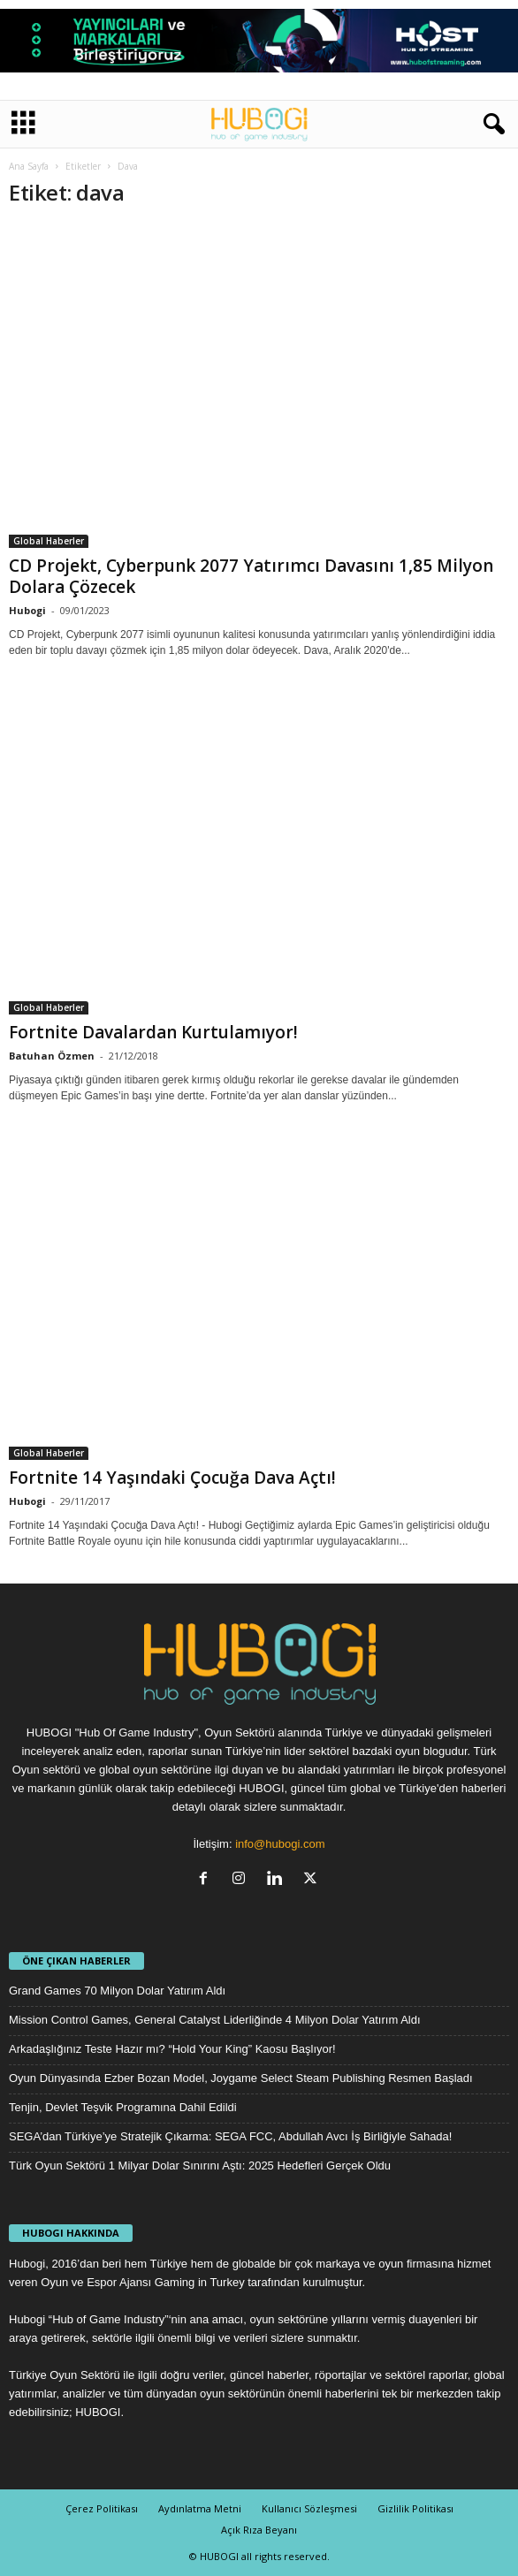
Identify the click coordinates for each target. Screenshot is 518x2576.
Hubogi (27, 610)
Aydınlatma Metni (199, 2508)
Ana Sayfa (29, 166)
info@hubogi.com (279, 1843)
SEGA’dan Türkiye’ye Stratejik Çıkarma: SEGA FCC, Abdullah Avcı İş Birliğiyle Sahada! (230, 2136)
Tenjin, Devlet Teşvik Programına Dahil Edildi (123, 2107)
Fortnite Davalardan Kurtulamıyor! (153, 1032)
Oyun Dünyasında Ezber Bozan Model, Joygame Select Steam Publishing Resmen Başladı (241, 2078)
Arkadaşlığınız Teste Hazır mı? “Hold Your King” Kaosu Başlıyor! (172, 2048)
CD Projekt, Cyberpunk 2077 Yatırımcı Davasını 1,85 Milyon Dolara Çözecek (251, 576)
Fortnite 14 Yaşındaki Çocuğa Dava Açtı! (172, 1477)
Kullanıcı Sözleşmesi (309, 2508)
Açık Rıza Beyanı (259, 2529)
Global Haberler (48, 541)
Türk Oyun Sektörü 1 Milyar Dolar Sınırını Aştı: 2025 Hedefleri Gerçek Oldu (200, 2165)
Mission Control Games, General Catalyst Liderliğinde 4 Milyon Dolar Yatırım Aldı (215, 2019)
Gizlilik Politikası (415, 2508)
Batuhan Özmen (52, 1055)
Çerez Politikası (101, 2508)
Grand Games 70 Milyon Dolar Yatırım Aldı (117, 1990)
